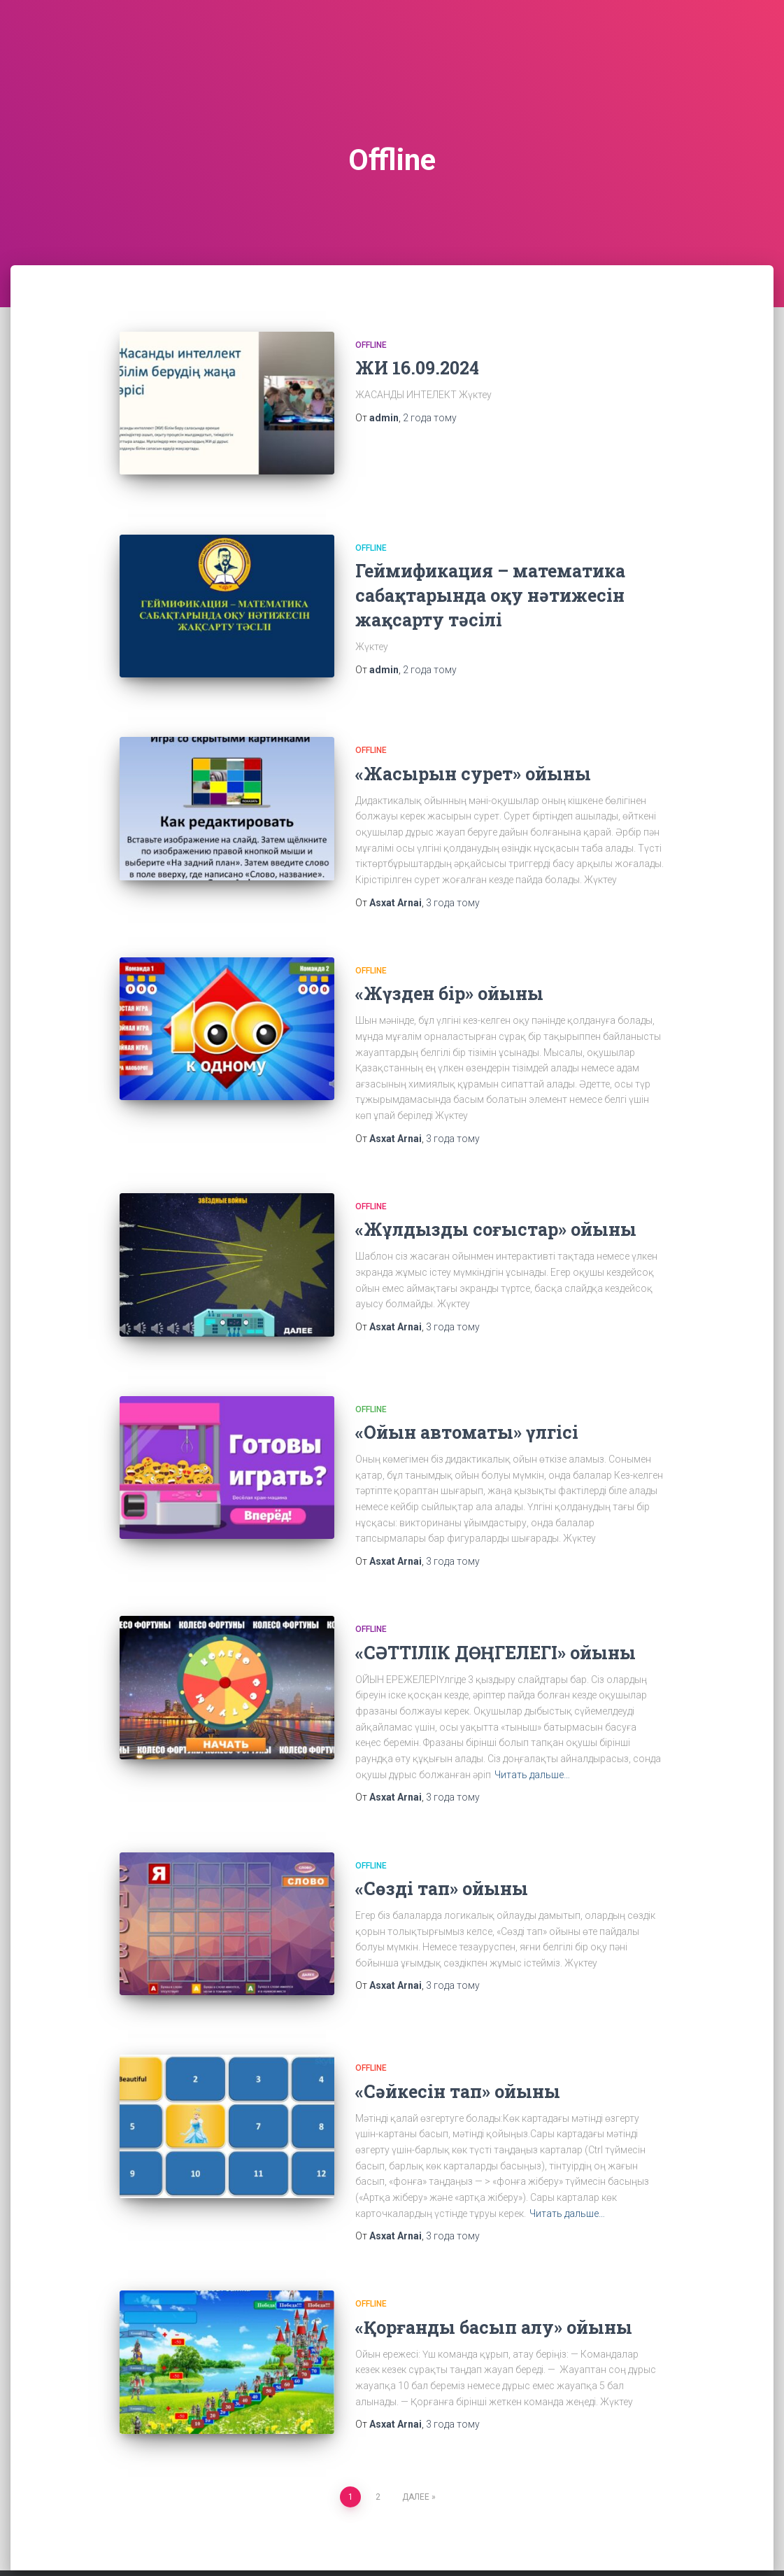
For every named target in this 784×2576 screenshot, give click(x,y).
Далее (415, 2432)
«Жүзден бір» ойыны (449, 967)
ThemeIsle (698, 2544)
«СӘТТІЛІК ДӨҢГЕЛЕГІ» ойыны (495, 1613)
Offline (371, 345)
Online (320, 2543)
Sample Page (386, 2543)
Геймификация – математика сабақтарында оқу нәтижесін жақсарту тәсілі (490, 582)
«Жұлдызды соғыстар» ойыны (495, 1203)
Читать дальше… (532, 1735)
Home (216, 2543)
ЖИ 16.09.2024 (417, 367)
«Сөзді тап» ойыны (441, 1849)
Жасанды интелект (482, 2543)
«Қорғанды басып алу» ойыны (493, 2275)
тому (430, 417)
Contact (162, 2543)
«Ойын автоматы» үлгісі (466, 1393)
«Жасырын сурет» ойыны (473, 747)
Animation (97, 2543)
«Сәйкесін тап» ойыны (457, 2038)
